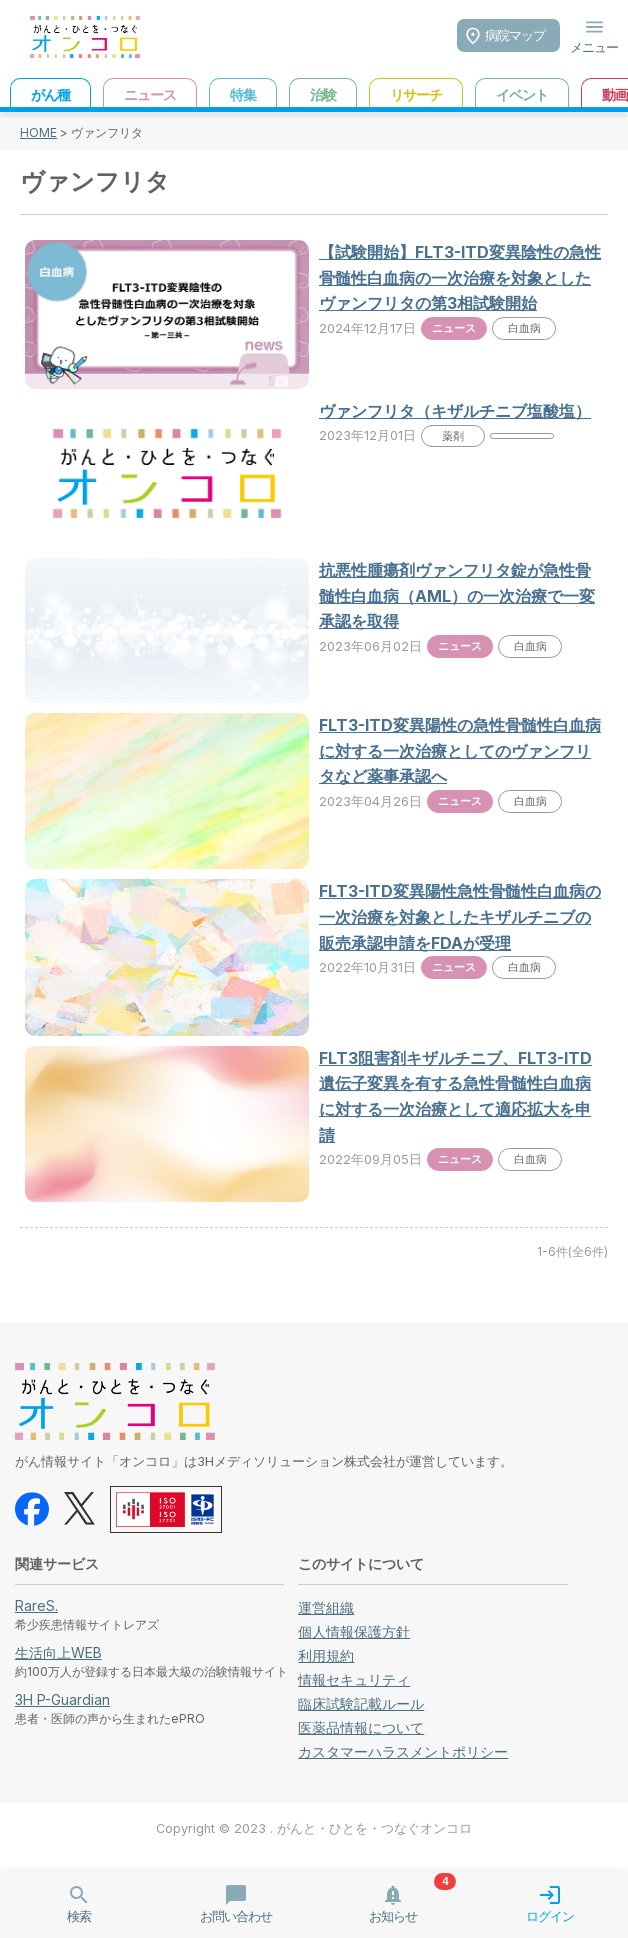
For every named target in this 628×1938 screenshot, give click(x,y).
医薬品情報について (361, 1727)
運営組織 (326, 1607)
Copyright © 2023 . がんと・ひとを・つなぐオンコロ (314, 1828)
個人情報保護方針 (354, 1631)
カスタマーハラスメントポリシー (403, 1751)
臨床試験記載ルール (361, 1703)
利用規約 (326, 1655)
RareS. (36, 1605)
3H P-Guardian (62, 1699)
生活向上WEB (58, 1652)
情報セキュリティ (354, 1679)
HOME (38, 132)
